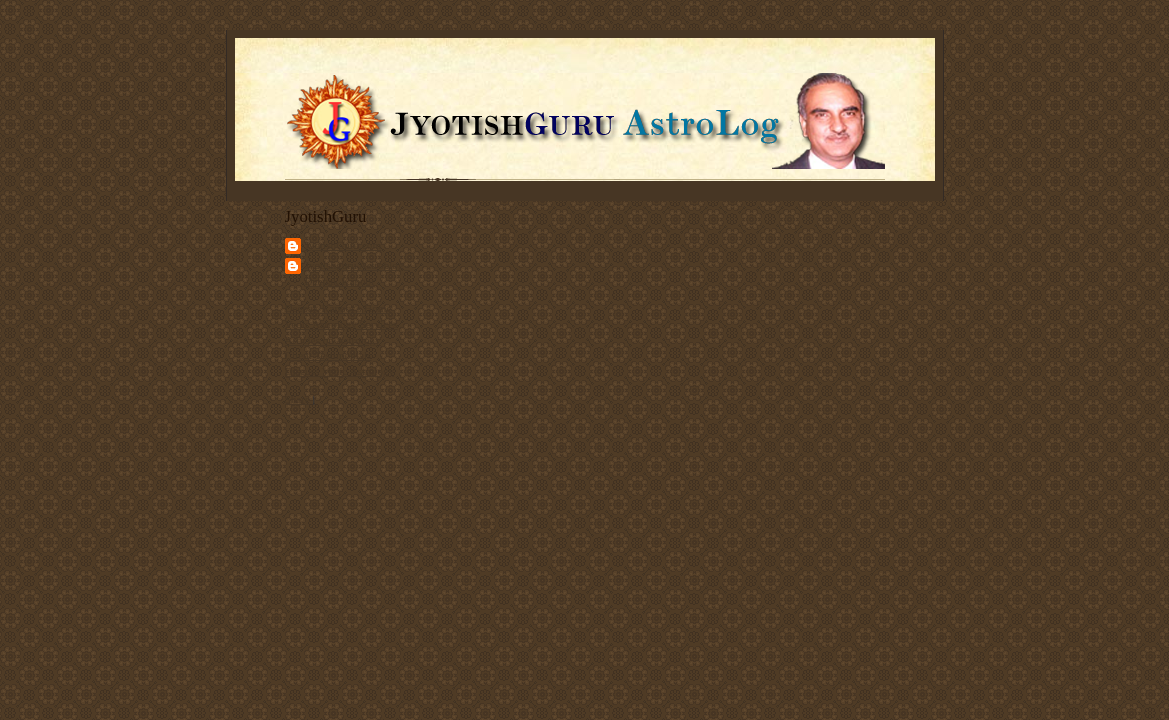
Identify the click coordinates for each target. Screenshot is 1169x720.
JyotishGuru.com (343, 245)
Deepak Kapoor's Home (338, 308)
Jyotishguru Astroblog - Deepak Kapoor (358, 273)
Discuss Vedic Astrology (340, 371)
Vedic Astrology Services (341, 324)
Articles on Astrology (333, 340)
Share (297, 399)
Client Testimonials (328, 355)
